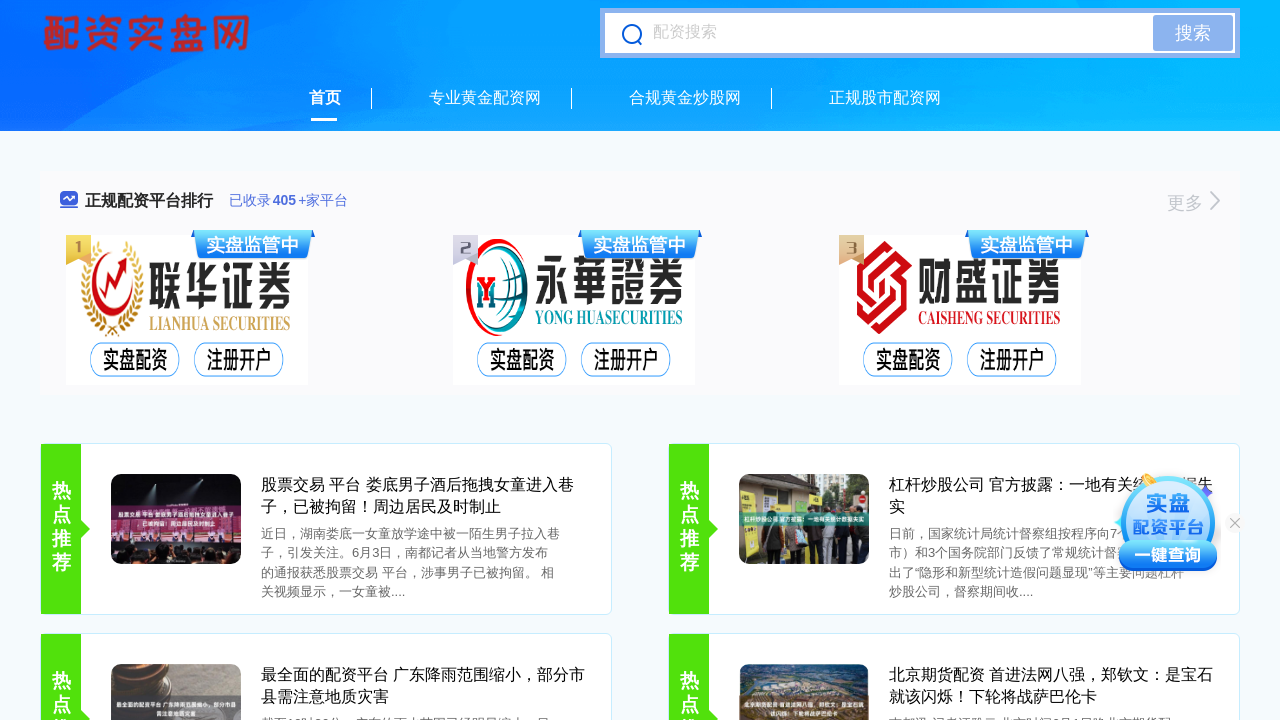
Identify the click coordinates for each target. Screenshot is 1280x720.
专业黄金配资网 (485, 97)
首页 (325, 97)
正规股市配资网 (885, 97)
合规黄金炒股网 (685, 97)
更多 (1193, 203)
